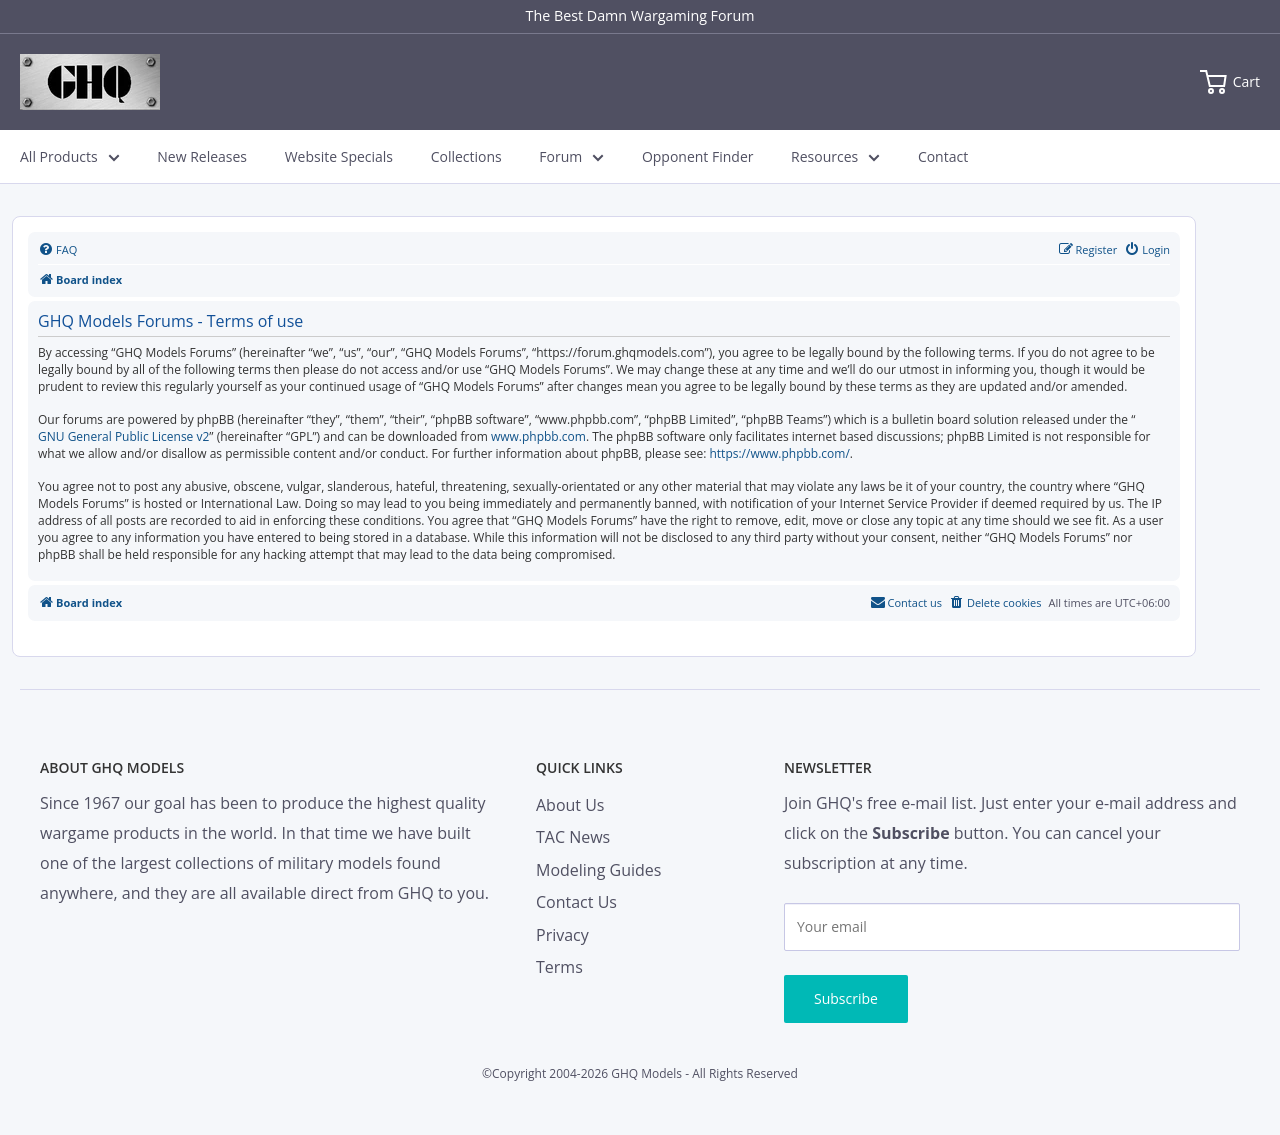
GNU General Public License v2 (123, 437)
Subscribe (846, 998)
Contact (943, 156)
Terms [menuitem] (559, 967)
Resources (835, 156)
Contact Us (576, 902)
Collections (466, 156)
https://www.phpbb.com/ (779, 454)
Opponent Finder (698, 156)
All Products (70, 156)
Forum (571, 156)
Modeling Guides (598, 870)
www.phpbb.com (538, 437)
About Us (570, 805)
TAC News (573, 837)
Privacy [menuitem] (562, 935)
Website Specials (339, 156)
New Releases (202, 156)
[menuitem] (57, 250)
